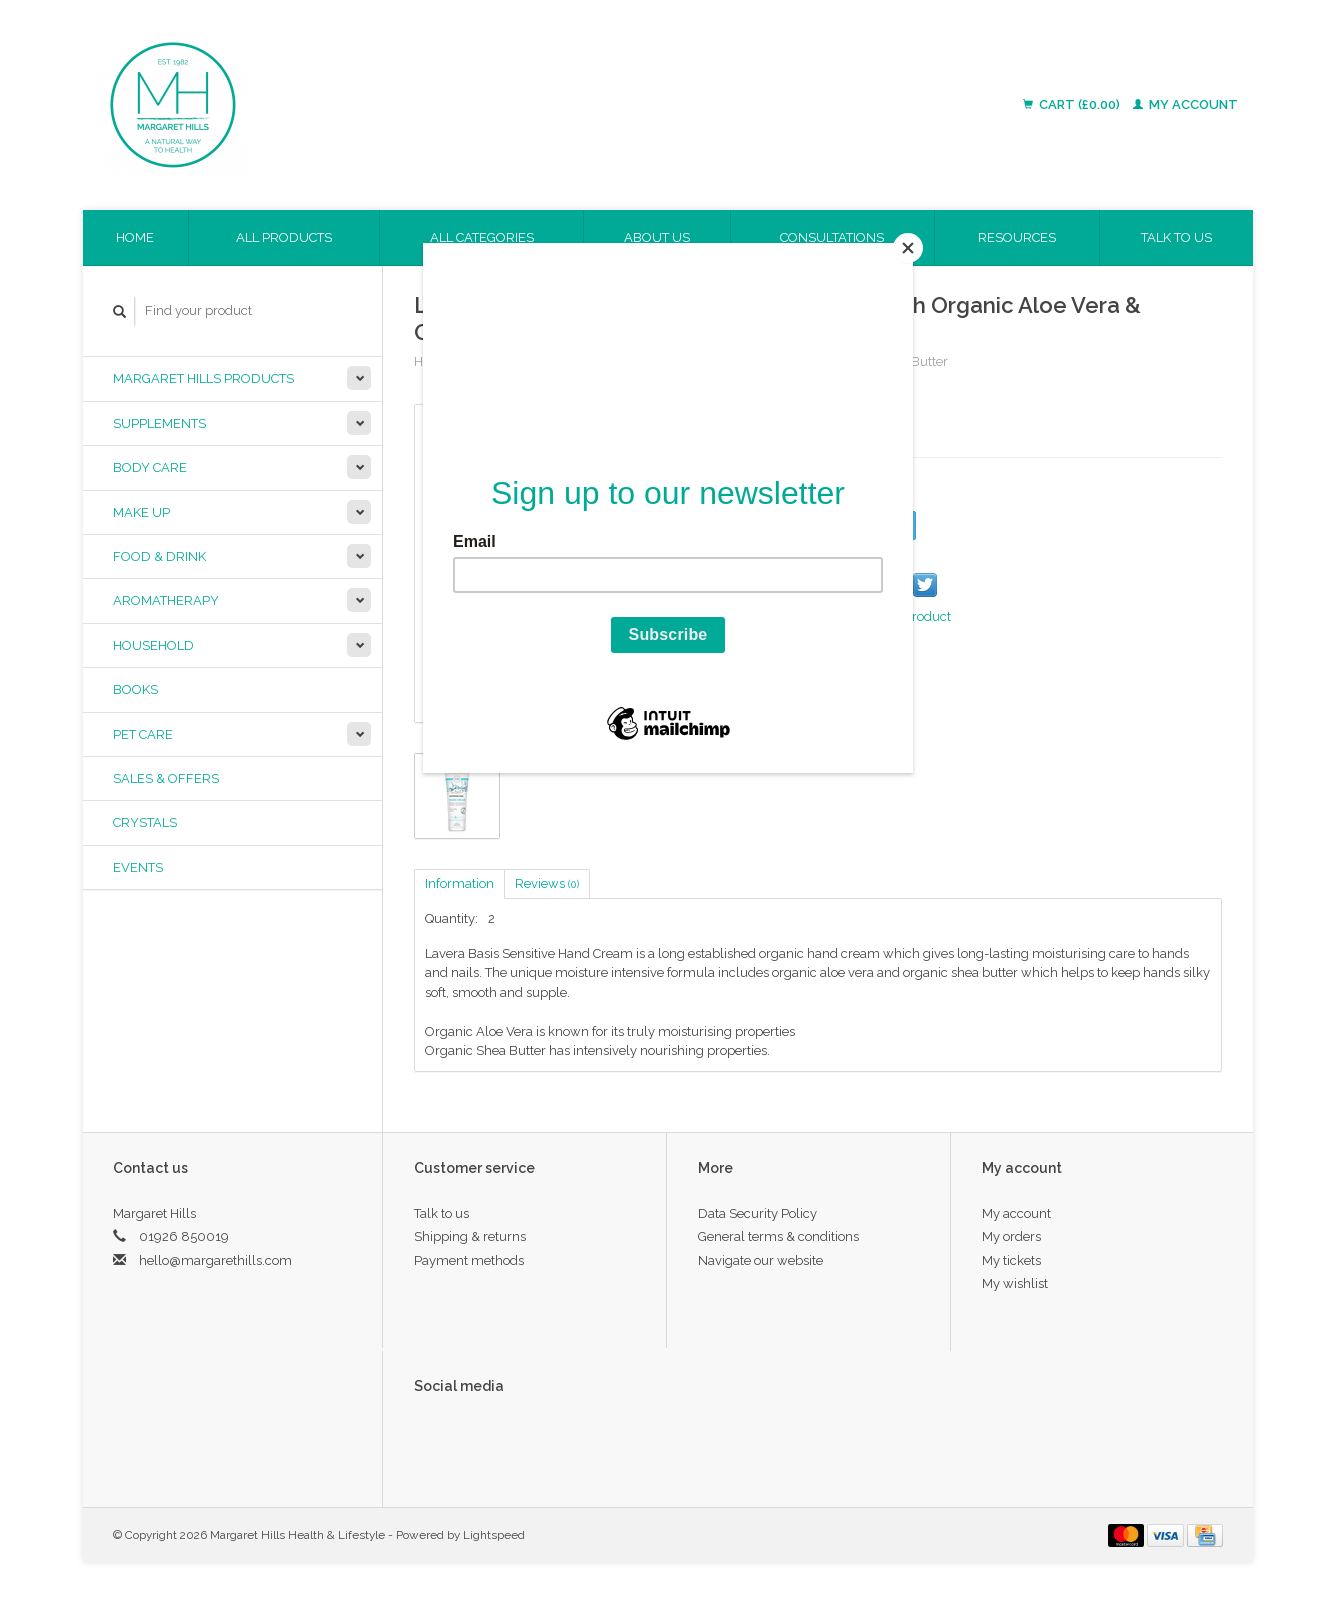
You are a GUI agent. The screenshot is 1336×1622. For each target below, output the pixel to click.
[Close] (908, 248)
